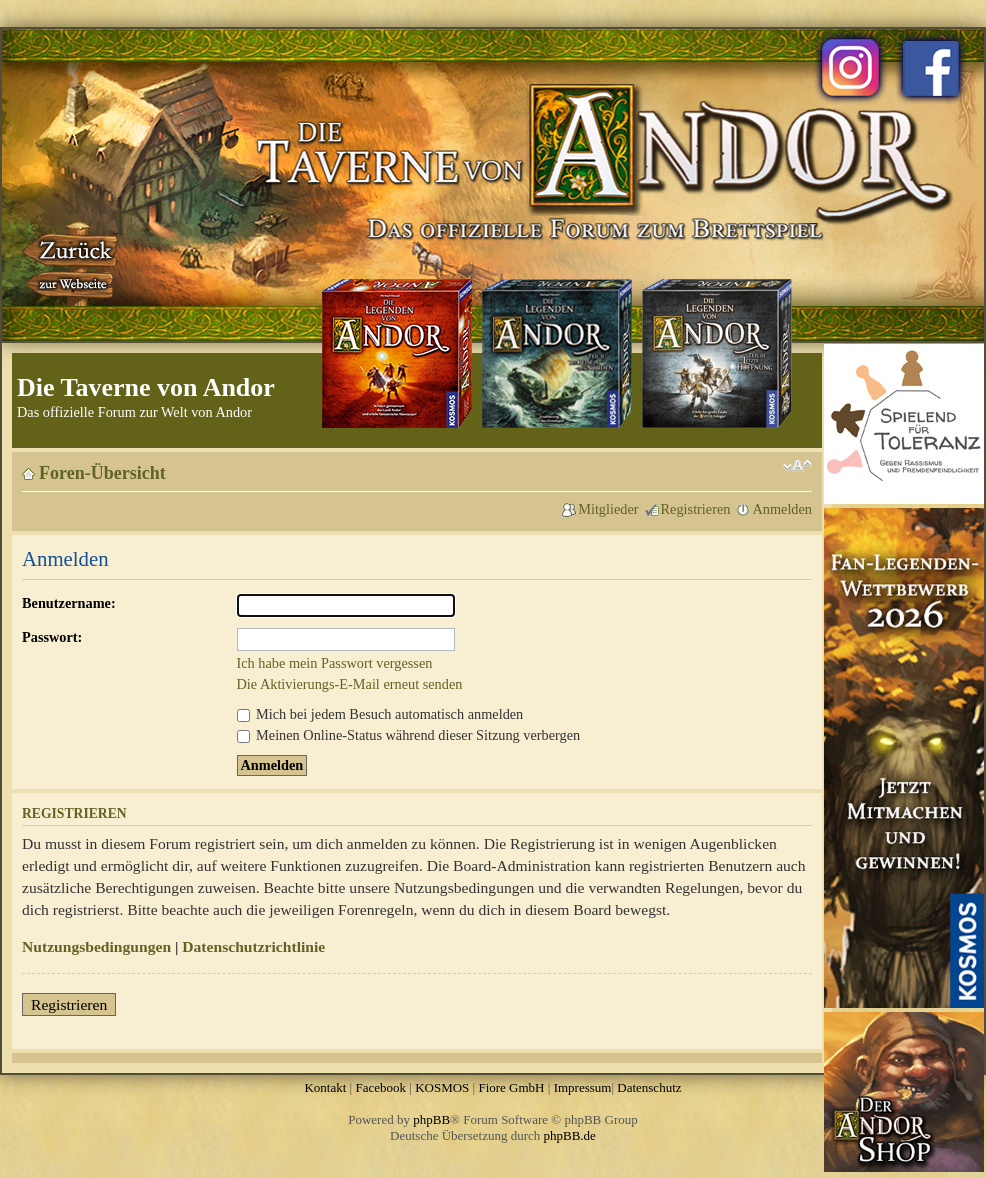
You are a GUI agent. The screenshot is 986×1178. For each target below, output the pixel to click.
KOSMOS (442, 1087)
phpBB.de (570, 1135)
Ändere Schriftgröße (797, 466)
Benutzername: (69, 603)
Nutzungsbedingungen (96, 946)
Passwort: (52, 637)
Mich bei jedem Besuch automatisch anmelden (380, 714)
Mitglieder (608, 509)
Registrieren (696, 509)
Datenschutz (649, 1087)
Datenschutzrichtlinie (253, 946)
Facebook (380, 1087)
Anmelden (782, 509)
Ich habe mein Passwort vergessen (335, 663)
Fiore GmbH (511, 1087)
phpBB (431, 1119)
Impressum (583, 1087)
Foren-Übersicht (102, 473)
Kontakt (325, 1087)
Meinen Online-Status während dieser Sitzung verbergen (409, 735)
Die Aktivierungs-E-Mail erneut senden (350, 684)
